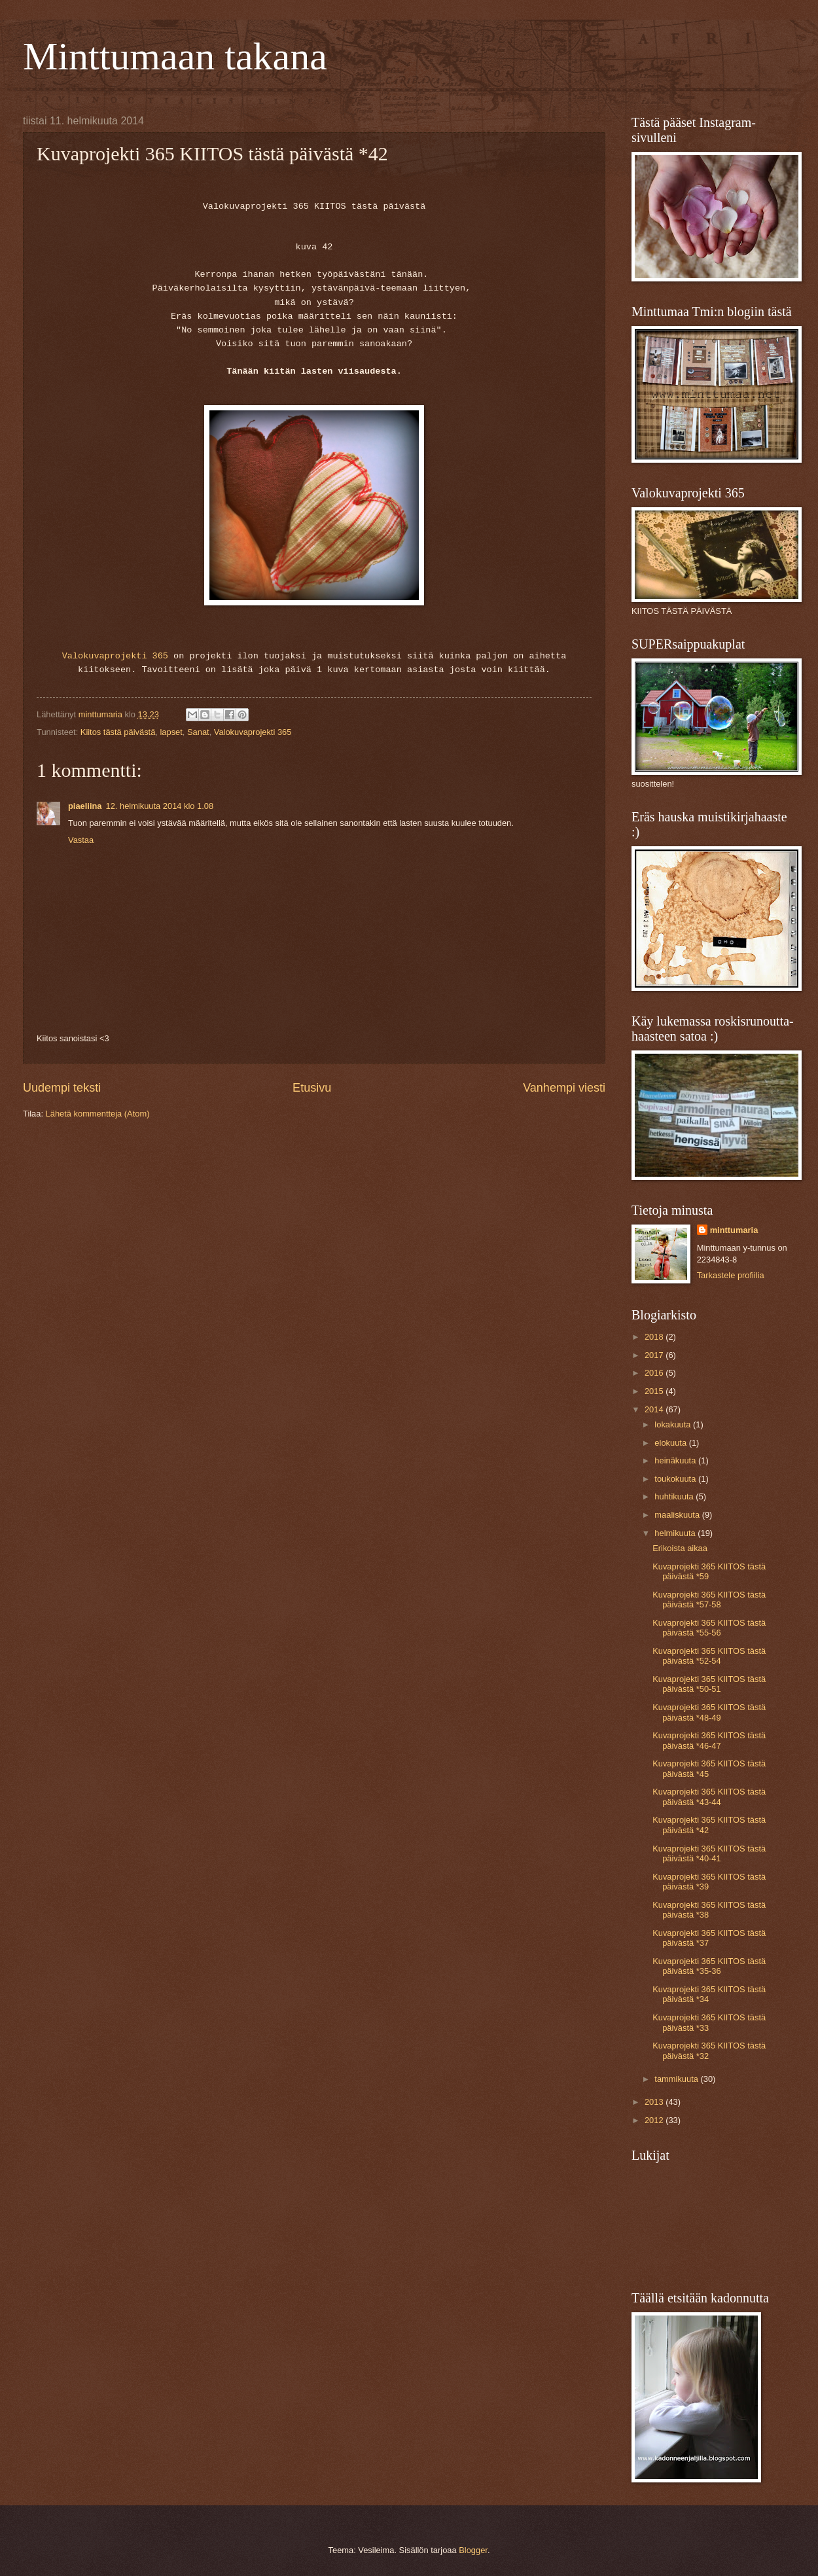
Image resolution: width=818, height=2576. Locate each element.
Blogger (473, 2550)
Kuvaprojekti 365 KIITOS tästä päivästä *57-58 (709, 1599)
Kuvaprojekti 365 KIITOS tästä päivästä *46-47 (709, 1740)
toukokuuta (676, 1479)
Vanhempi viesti (564, 1087)
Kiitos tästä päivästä (118, 732)
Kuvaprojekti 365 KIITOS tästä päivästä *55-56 (709, 1627)
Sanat (198, 732)
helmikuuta (676, 1533)
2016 (655, 1373)
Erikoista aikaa (679, 1548)
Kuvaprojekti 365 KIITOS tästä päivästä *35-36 (709, 1966)
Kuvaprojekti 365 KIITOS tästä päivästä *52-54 (709, 1656)
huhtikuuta (675, 1496)
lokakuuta (673, 1424)
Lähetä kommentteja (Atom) (98, 1113)
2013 (655, 2102)
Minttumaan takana (175, 56)
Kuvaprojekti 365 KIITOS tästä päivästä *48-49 (709, 1712)
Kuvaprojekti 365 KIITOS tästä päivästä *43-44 (709, 1796)
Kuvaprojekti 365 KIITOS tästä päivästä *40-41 (709, 1853)
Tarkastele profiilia (730, 1275)
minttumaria (734, 1230)
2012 (655, 2120)
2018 (655, 1337)
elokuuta (671, 1443)
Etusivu (312, 1087)
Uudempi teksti (62, 1087)
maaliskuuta (678, 1515)
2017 (655, 1355)
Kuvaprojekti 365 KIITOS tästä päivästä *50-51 (709, 1684)
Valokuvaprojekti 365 (115, 656)
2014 (655, 1409)
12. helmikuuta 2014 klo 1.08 (160, 806)
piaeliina (85, 806)
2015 (655, 1391)
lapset (171, 732)
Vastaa (81, 840)
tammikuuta (677, 2079)
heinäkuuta (676, 1460)
